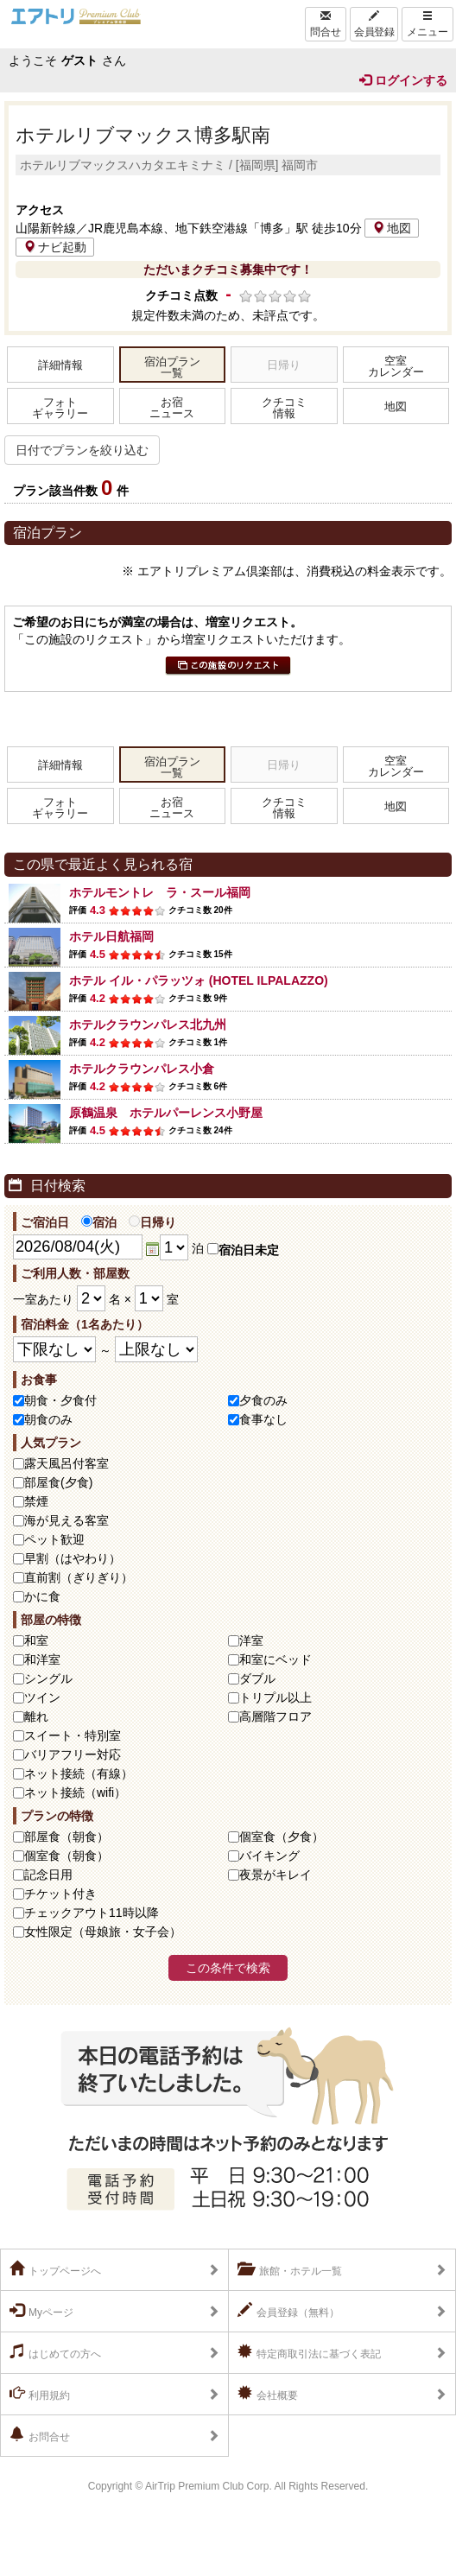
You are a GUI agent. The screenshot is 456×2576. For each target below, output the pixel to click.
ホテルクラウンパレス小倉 (141, 1068)
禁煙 (36, 1501)
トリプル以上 (275, 1697)
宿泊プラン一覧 (172, 367)
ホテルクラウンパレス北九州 (147, 1024)
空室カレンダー (396, 366)
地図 (391, 228)
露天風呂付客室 (66, 1463)
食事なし (263, 1419)
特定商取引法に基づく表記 (309, 2352)
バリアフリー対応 (72, 1754)
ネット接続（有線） (78, 1773)
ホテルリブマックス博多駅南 (143, 135)
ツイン (42, 1697)
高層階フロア (275, 1716)
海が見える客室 (66, 1520)
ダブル (257, 1678)
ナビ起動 (54, 247)
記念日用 (48, 1874)
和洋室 (42, 1659)
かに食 (42, 1596)
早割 (72, 1558)
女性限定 (102, 1931)
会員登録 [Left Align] (374, 24)
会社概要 (268, 2394)
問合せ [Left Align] (325, 24)
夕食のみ (263, 1400)
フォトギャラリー (60, 408)
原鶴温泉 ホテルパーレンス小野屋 (166, 1113)
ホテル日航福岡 (111, 936)
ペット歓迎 (54, 1539)
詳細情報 (60, 365)
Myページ (41, 2311)
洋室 (251, 1640)
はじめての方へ (55, 2352)
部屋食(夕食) (58, 1482)
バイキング (269, 1855)
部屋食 (66, 1836)
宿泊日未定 (243, 1250)
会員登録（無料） (288, 2311)
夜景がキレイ (275, 1874)
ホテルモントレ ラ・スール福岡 (159, 892)
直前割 (78, 1577)
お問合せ (40, 2435)
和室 (36, 1640)
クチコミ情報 (284, 408)
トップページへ (55, 2269)
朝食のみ (48, 1419)
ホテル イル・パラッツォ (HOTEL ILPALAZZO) (198, 980)
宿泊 (99, 1222)
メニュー (427, 24)
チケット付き (60, 1893)
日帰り (152, 1222)
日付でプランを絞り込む (82, 450)
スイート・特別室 (72, 1735)
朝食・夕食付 (60, 1400)
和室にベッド (275, 1659)
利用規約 (40, 2394)
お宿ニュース (171, 408)
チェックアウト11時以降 (91, 1912)
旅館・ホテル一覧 (290, 2269)
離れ (36, 1716)
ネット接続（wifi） (75, 1792)
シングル (48, 1678)
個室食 (281, 1836)
